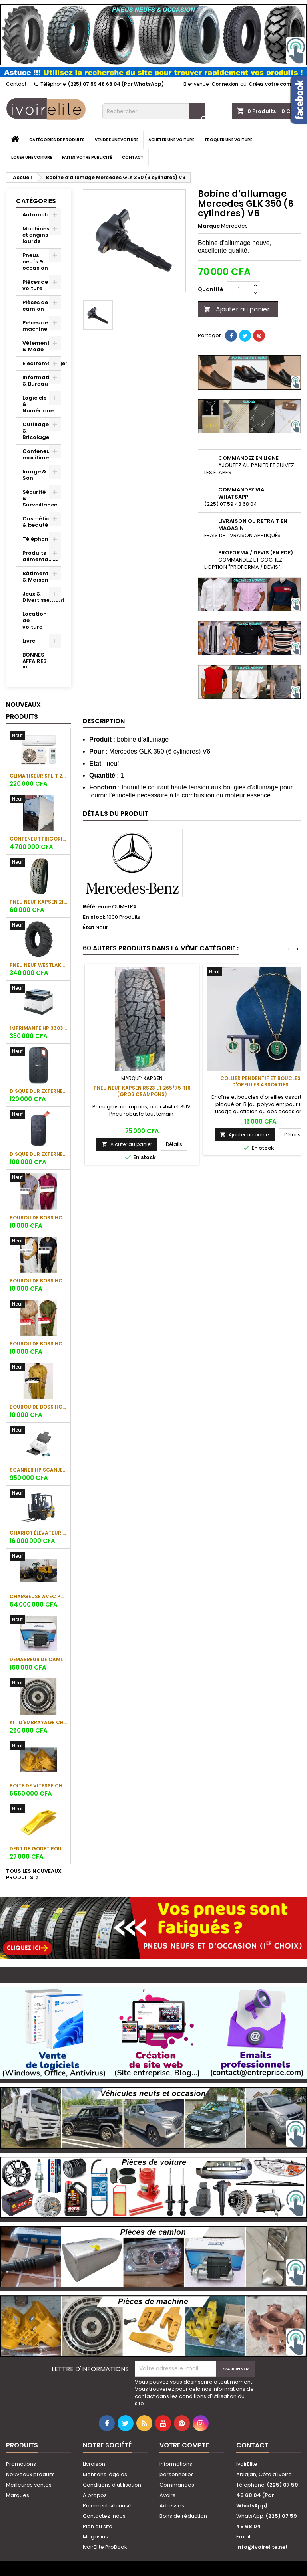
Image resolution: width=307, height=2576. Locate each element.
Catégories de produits (57, 140)
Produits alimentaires (40, 556)
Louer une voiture (31, 157)
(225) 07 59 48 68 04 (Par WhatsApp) (116, 84)
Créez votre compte (274, 84)
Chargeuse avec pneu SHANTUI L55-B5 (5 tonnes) (38, 1596)
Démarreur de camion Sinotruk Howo (38, 1659)
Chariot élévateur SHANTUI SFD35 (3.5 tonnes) (38, 1532)
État (88, 927)
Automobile (38, 214)
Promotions (21, 2464)
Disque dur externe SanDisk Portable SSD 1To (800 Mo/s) (38, 1154)
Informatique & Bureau (41, 381)
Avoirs (167, 2495)
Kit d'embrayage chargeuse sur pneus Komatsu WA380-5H (38, 1722)
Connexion (224, 84)
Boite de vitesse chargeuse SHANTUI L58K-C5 (38, 1785)
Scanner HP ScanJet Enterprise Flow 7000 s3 (38, 1469)
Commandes (176, 2485)
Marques (17, 2495)
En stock (94, 917)
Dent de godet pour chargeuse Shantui (38, 1848)
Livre (28, 641)
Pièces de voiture (35, 285)
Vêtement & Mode (36, 346)
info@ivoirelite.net (262, 2547)
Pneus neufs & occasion (35, 261)
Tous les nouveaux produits (34, 1874)
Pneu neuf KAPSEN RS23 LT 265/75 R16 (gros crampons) (142, 1091)
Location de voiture (34, 620)
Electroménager (41, 363)
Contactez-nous (104, 2516)
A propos (95, 2495)
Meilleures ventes (29, 2485)
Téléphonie (37, 539)
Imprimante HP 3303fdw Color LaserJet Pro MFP (38, 1028)
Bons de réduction (183, 2516)
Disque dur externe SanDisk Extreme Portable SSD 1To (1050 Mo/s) (38, 1091)
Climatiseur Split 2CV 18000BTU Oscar (38, 775)
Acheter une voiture (171, 140)
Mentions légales (105, 2474)
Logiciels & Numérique (38, 404)
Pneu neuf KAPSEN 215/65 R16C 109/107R (38, 901)
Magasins (95, 2536)
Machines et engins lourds (35, 235)
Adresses (171, 2505)
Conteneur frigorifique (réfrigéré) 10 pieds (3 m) (38, 838)
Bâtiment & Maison (35, 577)
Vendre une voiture (116, 140)
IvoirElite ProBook (105, 2547)
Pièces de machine (35, 326)
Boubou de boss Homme (38, 1217)
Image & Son (34, 475)
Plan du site (97, 2526)
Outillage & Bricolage (35, 431)
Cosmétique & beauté (39, 522)
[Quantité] (239, 289)
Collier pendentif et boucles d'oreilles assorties (260, 1081)
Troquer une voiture (228, 140)
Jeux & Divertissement (41, 597)
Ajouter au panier (237, 309)
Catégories (36, 201)
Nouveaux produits (23, 710)
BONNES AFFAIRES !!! (34, 661)
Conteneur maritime (37, 454)
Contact (16, 84)
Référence (97, 906)
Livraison (94, 2464)
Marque (209, 226)
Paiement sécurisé (107, 2505)
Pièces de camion (35, 306)
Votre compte (184, 2445)
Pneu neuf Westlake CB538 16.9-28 (38, 964)
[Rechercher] (153, 111)
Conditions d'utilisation (112, 2485)
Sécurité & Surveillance (39, 498)
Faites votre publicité (87, 157)
